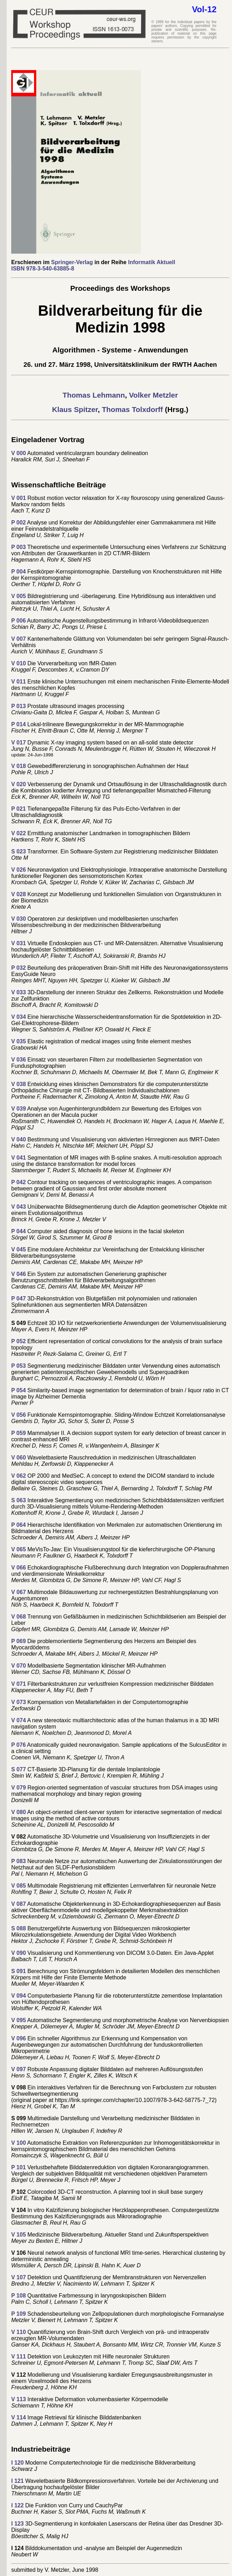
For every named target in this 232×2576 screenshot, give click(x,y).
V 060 (18, 1458)
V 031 (18, 943)
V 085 (18, 1886)
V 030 (18, 919)
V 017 (18, 743)
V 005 (18, 596)
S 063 (18, 1500)
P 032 (18, 968)
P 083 (18, 1861)
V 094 (18, 1996)
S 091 (18, 1971)
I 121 (17, 2481)
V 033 (18, 992)
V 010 (18, 663)
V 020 (18, 784)
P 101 (18, 2167)
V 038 (18, 1084)
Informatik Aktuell (151, 262)
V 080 (18, 1812)
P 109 (18, 2314)
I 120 (17, 2463)
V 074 (18, 1720)
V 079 (18, 1788)
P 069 (18, 1641)
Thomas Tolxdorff (131, 409)
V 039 (18, 1109)
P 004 (18, 572)
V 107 (18, 2277)
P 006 (18, 621)
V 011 (18, 682)
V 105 (18, 2235)
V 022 (18, 833)
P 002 (18, 522)
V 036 (18, 1060)
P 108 (18, 2296)
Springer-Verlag (72, 262)
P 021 (18, 809)
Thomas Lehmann (94, 395)
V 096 (18, 2038)
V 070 (18, 1666)
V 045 (18, 1249)
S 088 (18, 1928)
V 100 (18, 2143)
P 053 (18, 1366)
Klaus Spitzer (75, 409)
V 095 (18, 2020)
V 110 (18, 2332)
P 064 (18, 1525)
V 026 (18, 870)
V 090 (18, 1953)
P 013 (18, 706)
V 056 (18, 1415)
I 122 (17, 2505)
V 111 (18, 2356)
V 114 (18, 2417)
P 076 (18, 1745)
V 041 (18, 1158)
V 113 (18, 2399)
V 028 (18, 894)
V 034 (18, 1017)
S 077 (18, 1769)
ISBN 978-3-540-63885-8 (42, 269)
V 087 (18, 1904)
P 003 (18, 547)
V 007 (18, 639)
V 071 (18, 1684)
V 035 (18, 1041)
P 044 (18, 1231)
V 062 (18, 1476)
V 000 (18, 453)
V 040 (18, 1139)
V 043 (18, 1207)
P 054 (18, 1390)
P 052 (18, 1341)
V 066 (18, 1568)
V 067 (18, 1592)
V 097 (18, 2069)
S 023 (18, 851)
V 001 (18, 498)
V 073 (18, 1702)
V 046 (18, 1274)
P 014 (18, 724)
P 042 (18, 1182)
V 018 (18, 766)
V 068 (18, 1617)
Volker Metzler (152, 395)
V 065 (18, 1549)
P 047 (18, 1298)
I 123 (17, 2524)
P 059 (18, 1433)
